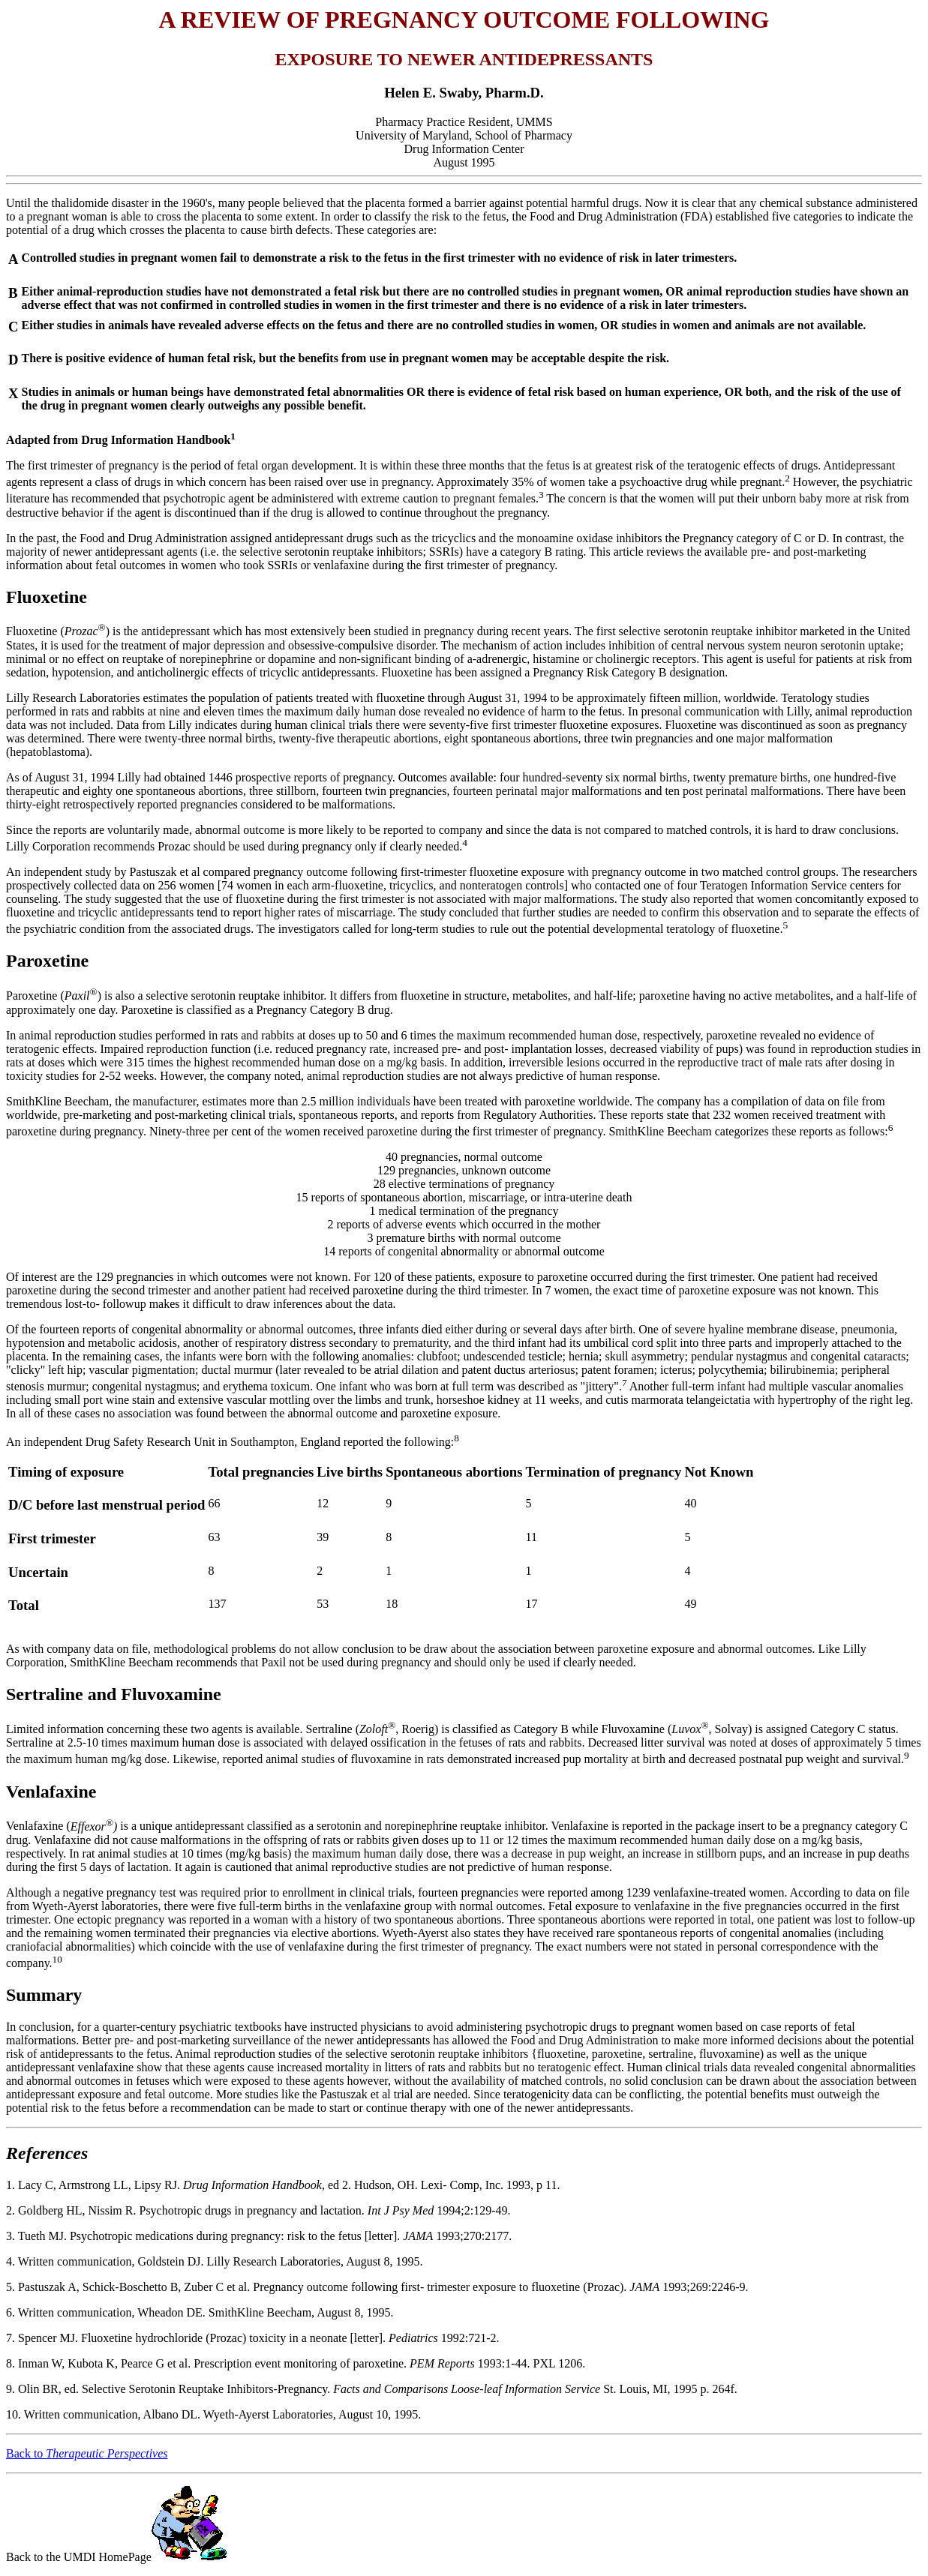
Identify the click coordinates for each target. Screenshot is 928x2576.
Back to (87, 2453)
